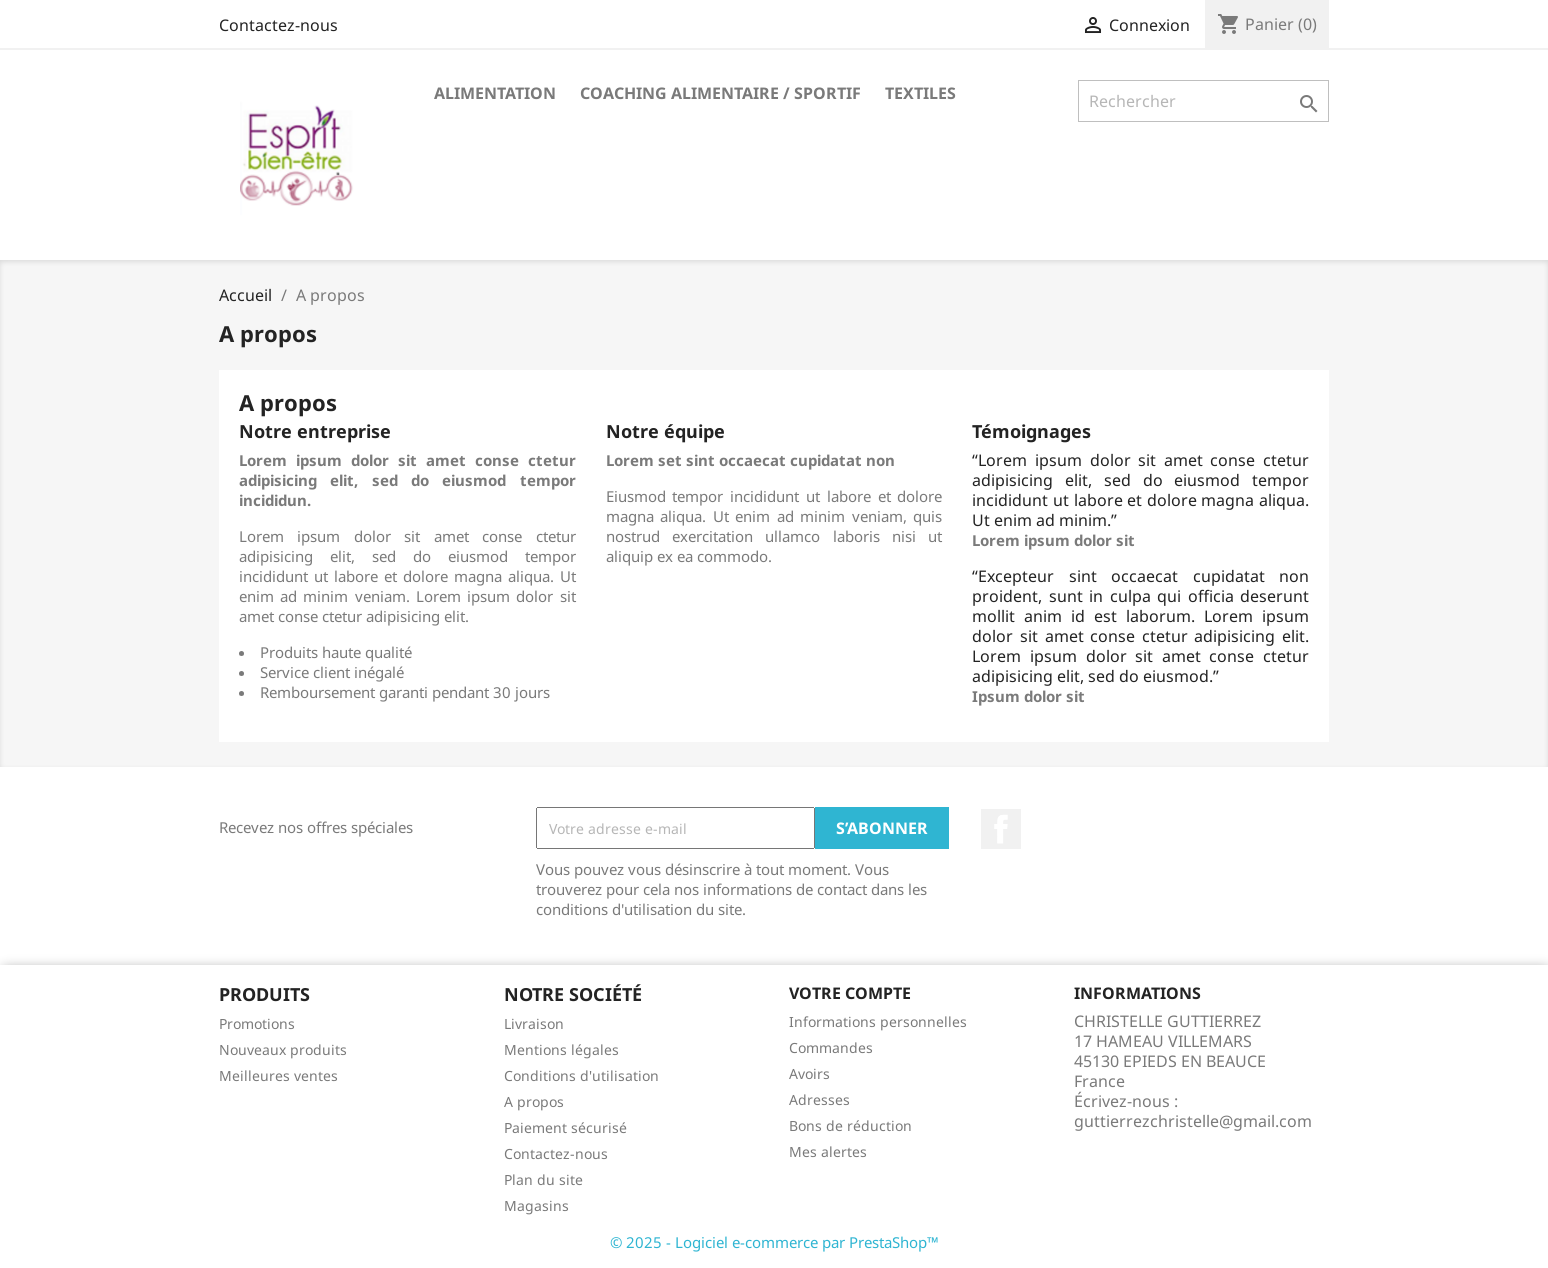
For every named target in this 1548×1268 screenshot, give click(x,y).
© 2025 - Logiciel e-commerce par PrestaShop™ (774, 1242)
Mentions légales (561, 1049)
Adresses (819, 1099)
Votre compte (850, 993)
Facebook (1001, 829)
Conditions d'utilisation (581, 1075)
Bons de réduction (850, 1125)
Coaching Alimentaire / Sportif (720, 93)
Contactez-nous (278, 25)
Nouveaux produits (283, 1049)
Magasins (536, 1205)
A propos (534, 1101)
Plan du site (543, 1179)
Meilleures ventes (278, 1075)
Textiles (920, 93)
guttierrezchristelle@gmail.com (1193, 1121)
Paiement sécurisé (565, 1127)
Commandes (831, 1047)
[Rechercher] (1203, 101)
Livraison (534, 1023)
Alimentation (495, 93)
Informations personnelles (878, 1021)
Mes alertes (828, 1151)
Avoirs (809, 1073)
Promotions (257, 1023)
